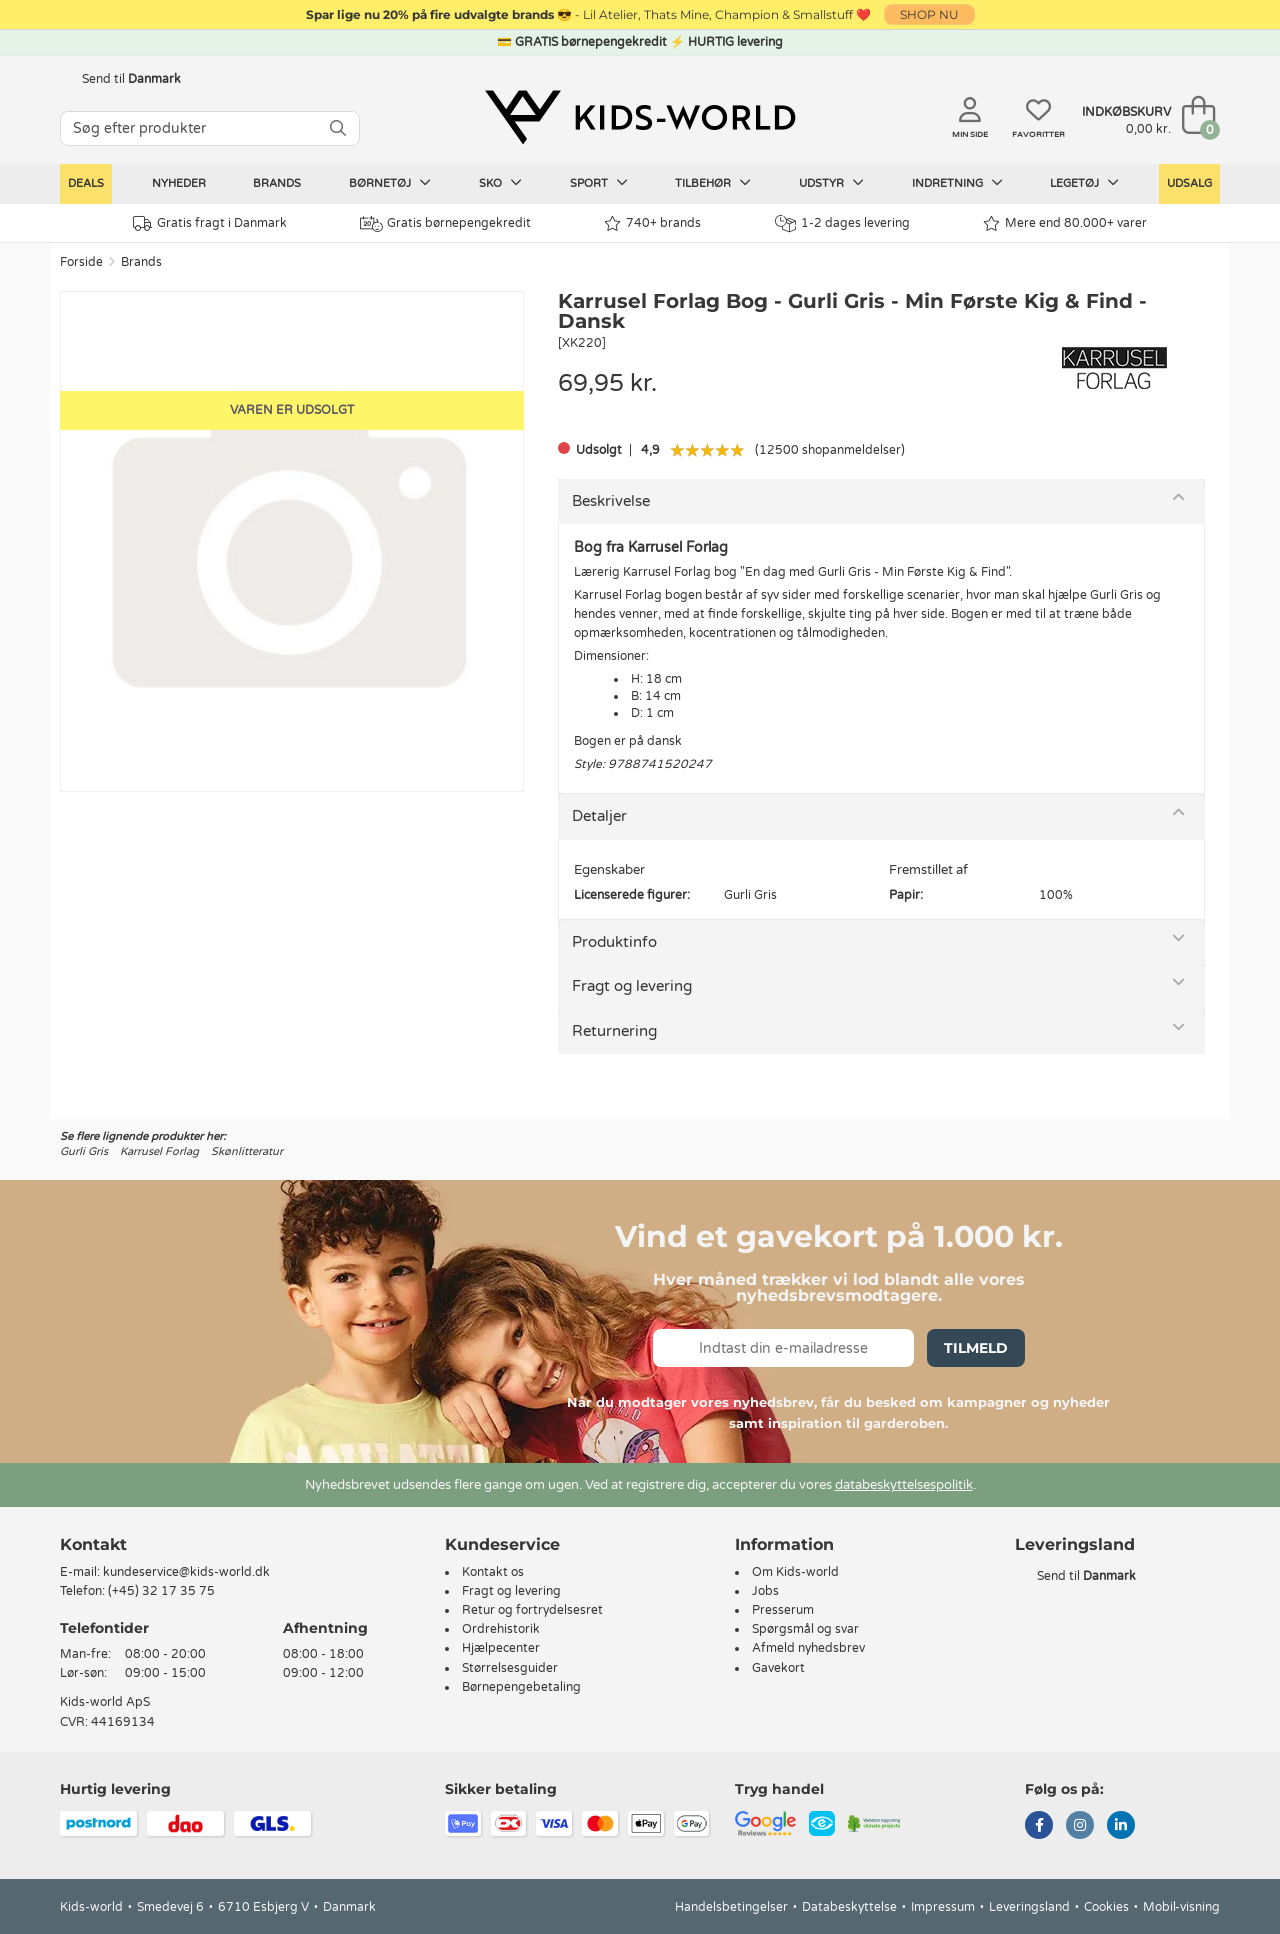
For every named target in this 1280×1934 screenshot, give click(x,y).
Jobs (765, 1591)
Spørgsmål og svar (805, 1629)
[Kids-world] (640, 117)
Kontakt (93, 1544)
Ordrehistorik (501, 1629)
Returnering (614, 1031)
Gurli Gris (84, 1151)
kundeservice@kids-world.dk (186, 1572)
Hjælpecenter (501, 1648)
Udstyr (831, 183)
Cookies (1106, 1907)
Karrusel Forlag (159, 1151)
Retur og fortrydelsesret (532, 1610)
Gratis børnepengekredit (445, 224)
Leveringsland (1029, 1907)
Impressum (943, 1907)
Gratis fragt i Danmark (210, 223)
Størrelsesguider (510, 1668)
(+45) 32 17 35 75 (161, 1591)
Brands (277, 183)
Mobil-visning (1181, 1907)
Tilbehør (713, 183)
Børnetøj (390, 183)
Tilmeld (976, 1348)
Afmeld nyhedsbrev (808, 1648)
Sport (599, 183)
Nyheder (179, 183)
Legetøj (1084, 183)
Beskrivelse (611, 501)
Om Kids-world (795, 1572)
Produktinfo (614, 942)
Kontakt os (493, 1572)
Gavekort (778, 1668)
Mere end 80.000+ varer (1065, 223)
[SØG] (338, 128)
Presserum (783, 1610)
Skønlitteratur (247, 1151)
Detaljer (599, 816)
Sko (500, 183)
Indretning (957, 183)
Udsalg (1189, 183)
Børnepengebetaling (521, 1687)
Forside (81, 262)
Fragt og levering (632, 986)
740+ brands (652, 223)
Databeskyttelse (849, 1907)
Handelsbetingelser (731, 1907)
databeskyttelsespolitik (904, 1485)
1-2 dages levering (842, 223)
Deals (86, 183)
